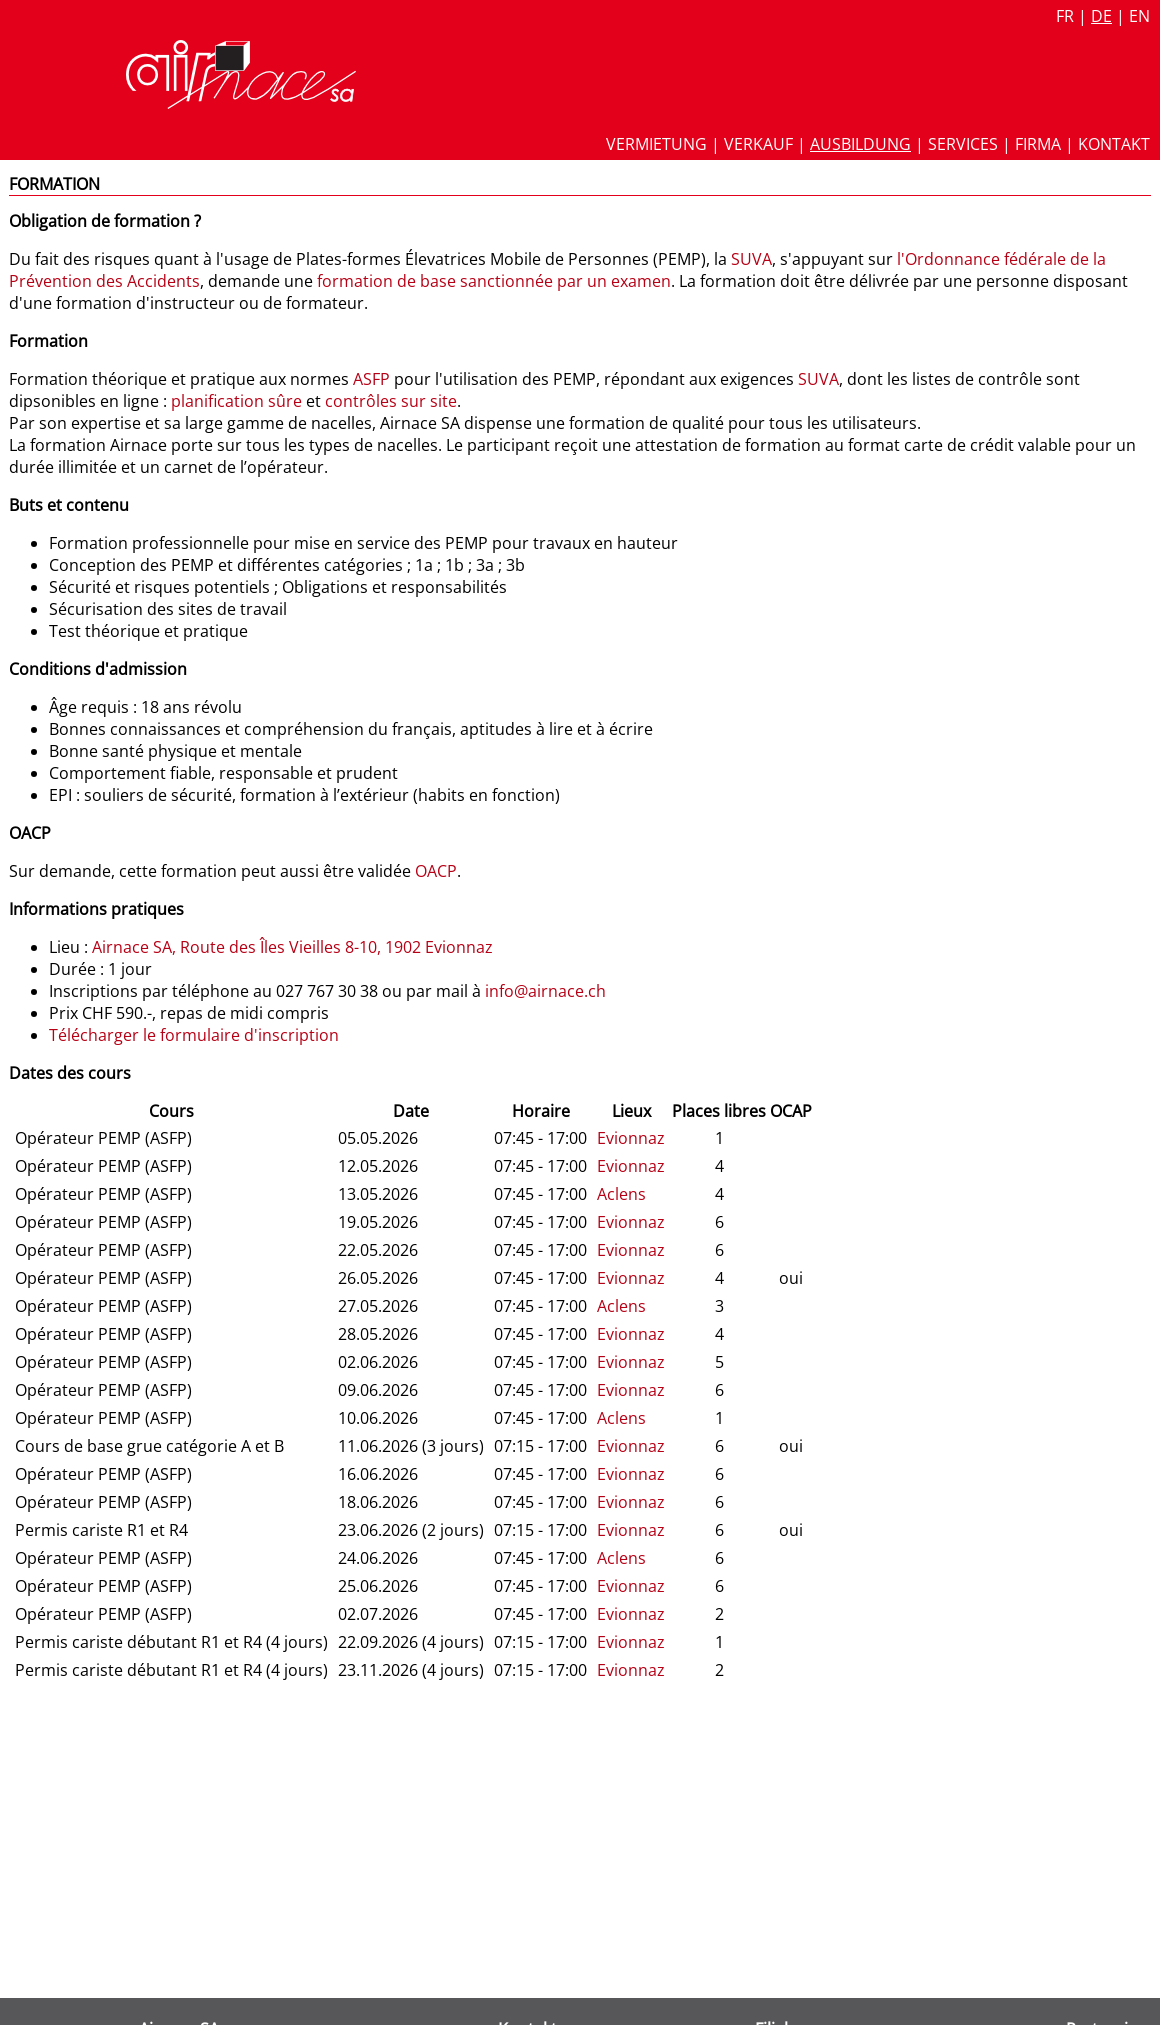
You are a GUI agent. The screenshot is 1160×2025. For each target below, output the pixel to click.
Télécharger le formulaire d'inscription (194, 1035)
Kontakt (1114, 144)
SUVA (751, 259)
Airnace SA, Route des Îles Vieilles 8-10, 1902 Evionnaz (292, 947)
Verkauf (758, 144)
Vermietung (656, 144)
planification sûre (236, 401)
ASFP (371, 379)
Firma (1038, 144)
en (1139, 16)
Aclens (621, 1194)
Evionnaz (631, 1138)
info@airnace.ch (545, 991)
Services (963, 144)
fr (1065, 16)
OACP (436, 871)
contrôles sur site (391, 401)
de (1101, 16)
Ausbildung (860, 144)
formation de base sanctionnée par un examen (494, 281)
